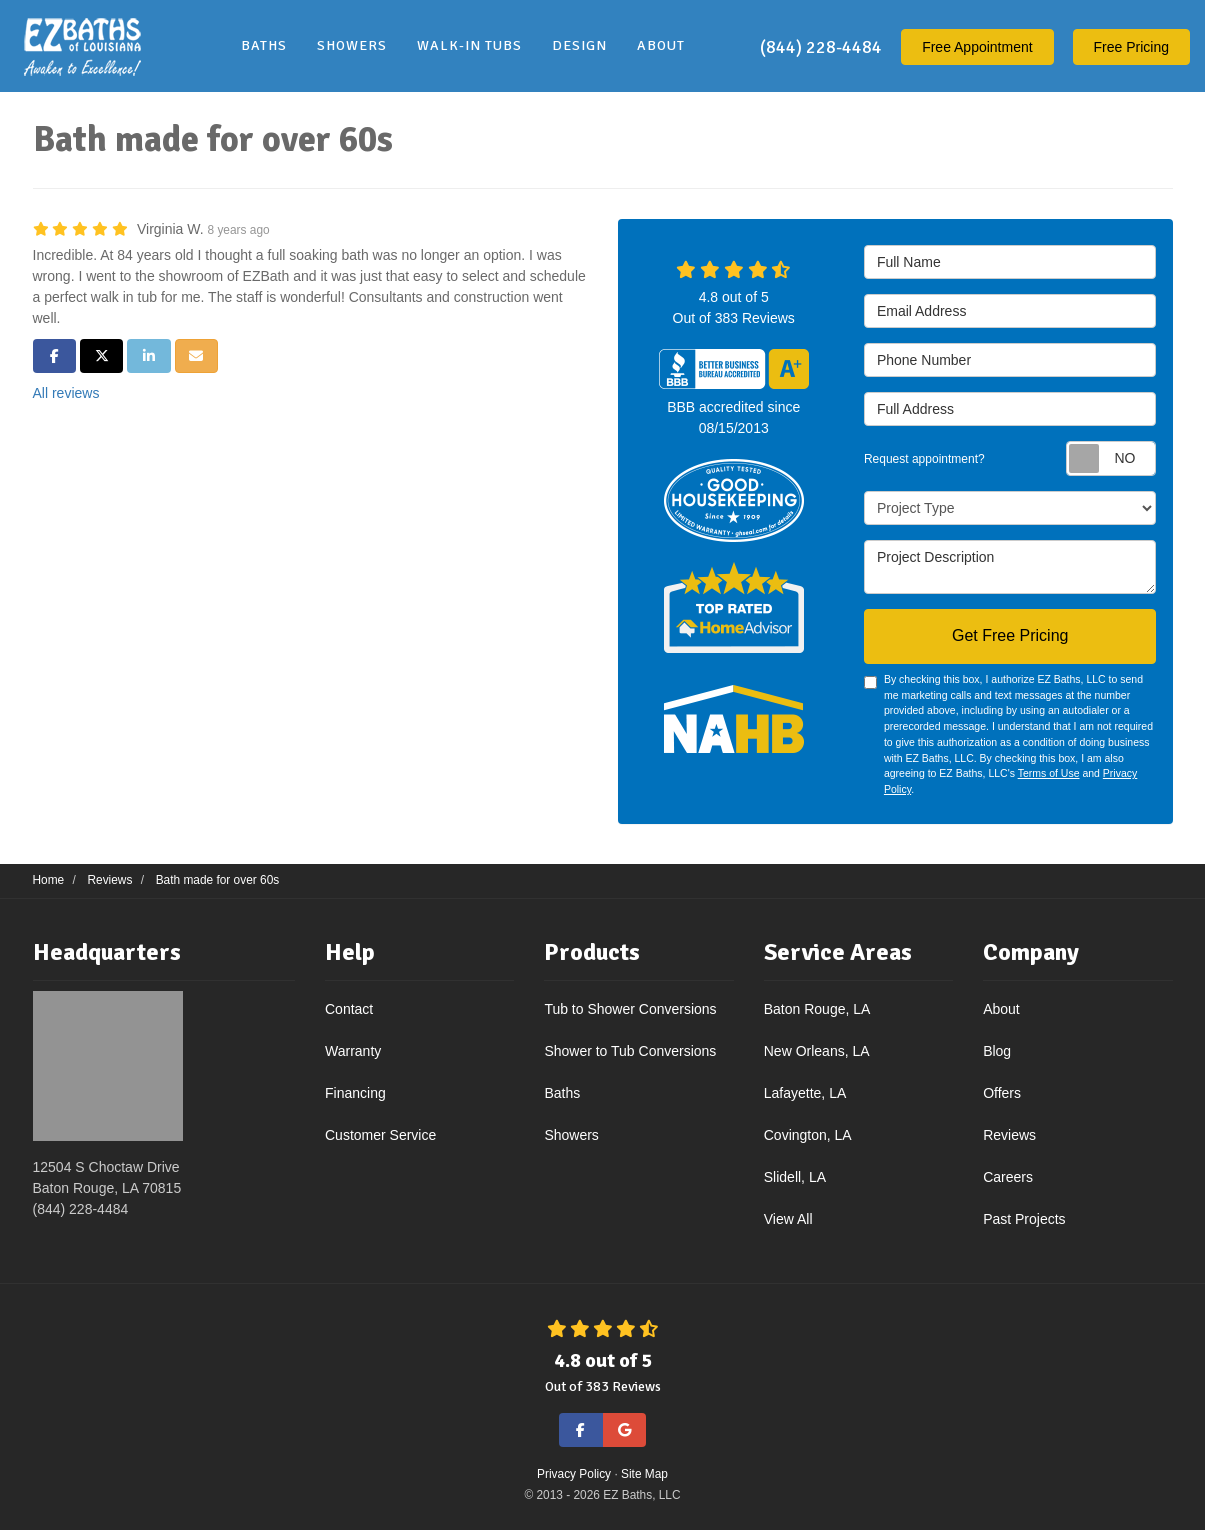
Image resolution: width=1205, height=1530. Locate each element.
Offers (1002, 1093)
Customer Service (380, 1135)
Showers (571, 1135)
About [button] (661, 45)
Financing (355, 1093)
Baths (562, 1093)
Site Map (644, 1474)
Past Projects (1024, 1219)
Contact (349, 1009)
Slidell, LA (795, 1177)
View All (788, 1219)
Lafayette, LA (805, 1093)
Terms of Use (1049, 773)
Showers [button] (352, 45)
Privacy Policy (574, 1474)
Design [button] (579, 45)
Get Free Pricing (1010, 635)
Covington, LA (808, 1135)
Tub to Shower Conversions (630, 1009)
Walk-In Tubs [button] (469, 45)
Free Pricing (1131, 47)
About (1001, 1009)
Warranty (353, 1051)
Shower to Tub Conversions (630, 1051)
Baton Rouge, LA (817, 1009)
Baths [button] (264, 45)
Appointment (977, 47)
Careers (1008, 1177)
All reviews (66, 393)
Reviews (1009, 1135)
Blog (997, 1051)
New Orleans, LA (817, 1051)
